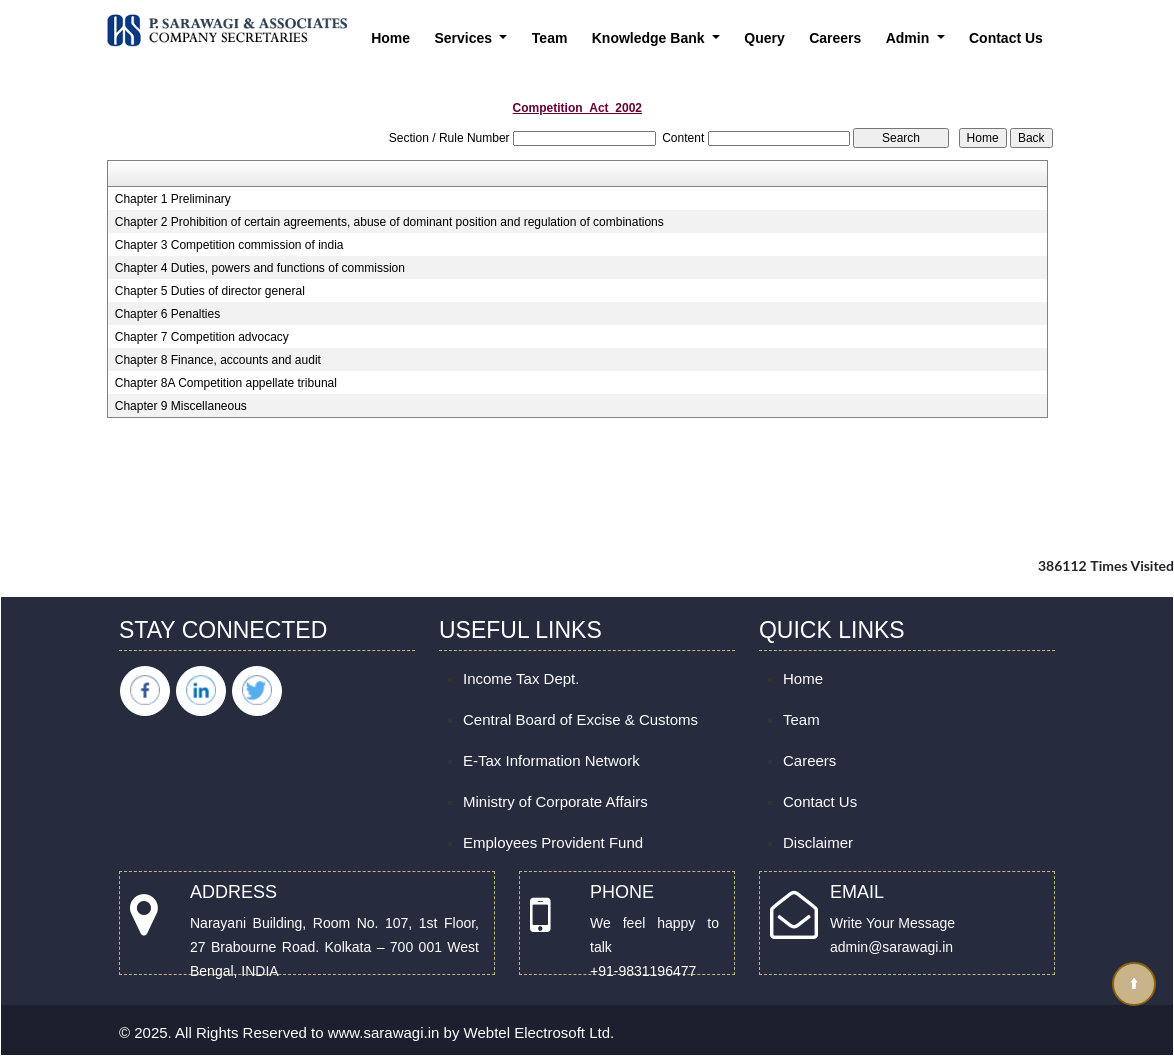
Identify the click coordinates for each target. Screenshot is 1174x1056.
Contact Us (1006, 38)
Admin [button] (909, 38)
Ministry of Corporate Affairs (555, 801)
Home (390, 38)
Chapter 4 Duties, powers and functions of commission (260, 268)
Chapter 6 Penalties (167, 314)
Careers (835, 38)
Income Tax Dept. (521, 678)
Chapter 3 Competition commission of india (229, 245)
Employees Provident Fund (553, 842)
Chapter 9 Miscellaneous (181, 406)
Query (764, 38)
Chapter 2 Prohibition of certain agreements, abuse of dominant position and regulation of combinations (389, 222)
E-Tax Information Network (551, 760)
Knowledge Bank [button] (650, 38)
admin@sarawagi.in (891, 947)
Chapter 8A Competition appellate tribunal (226, 383)
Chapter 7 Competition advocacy (202, 337)
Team (550, 38)
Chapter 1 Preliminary (173, 199)
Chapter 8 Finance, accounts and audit (218, 360)
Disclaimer (818, 842)
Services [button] (465, 38)
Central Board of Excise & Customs (580, 719)
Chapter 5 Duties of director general (210, 291)
